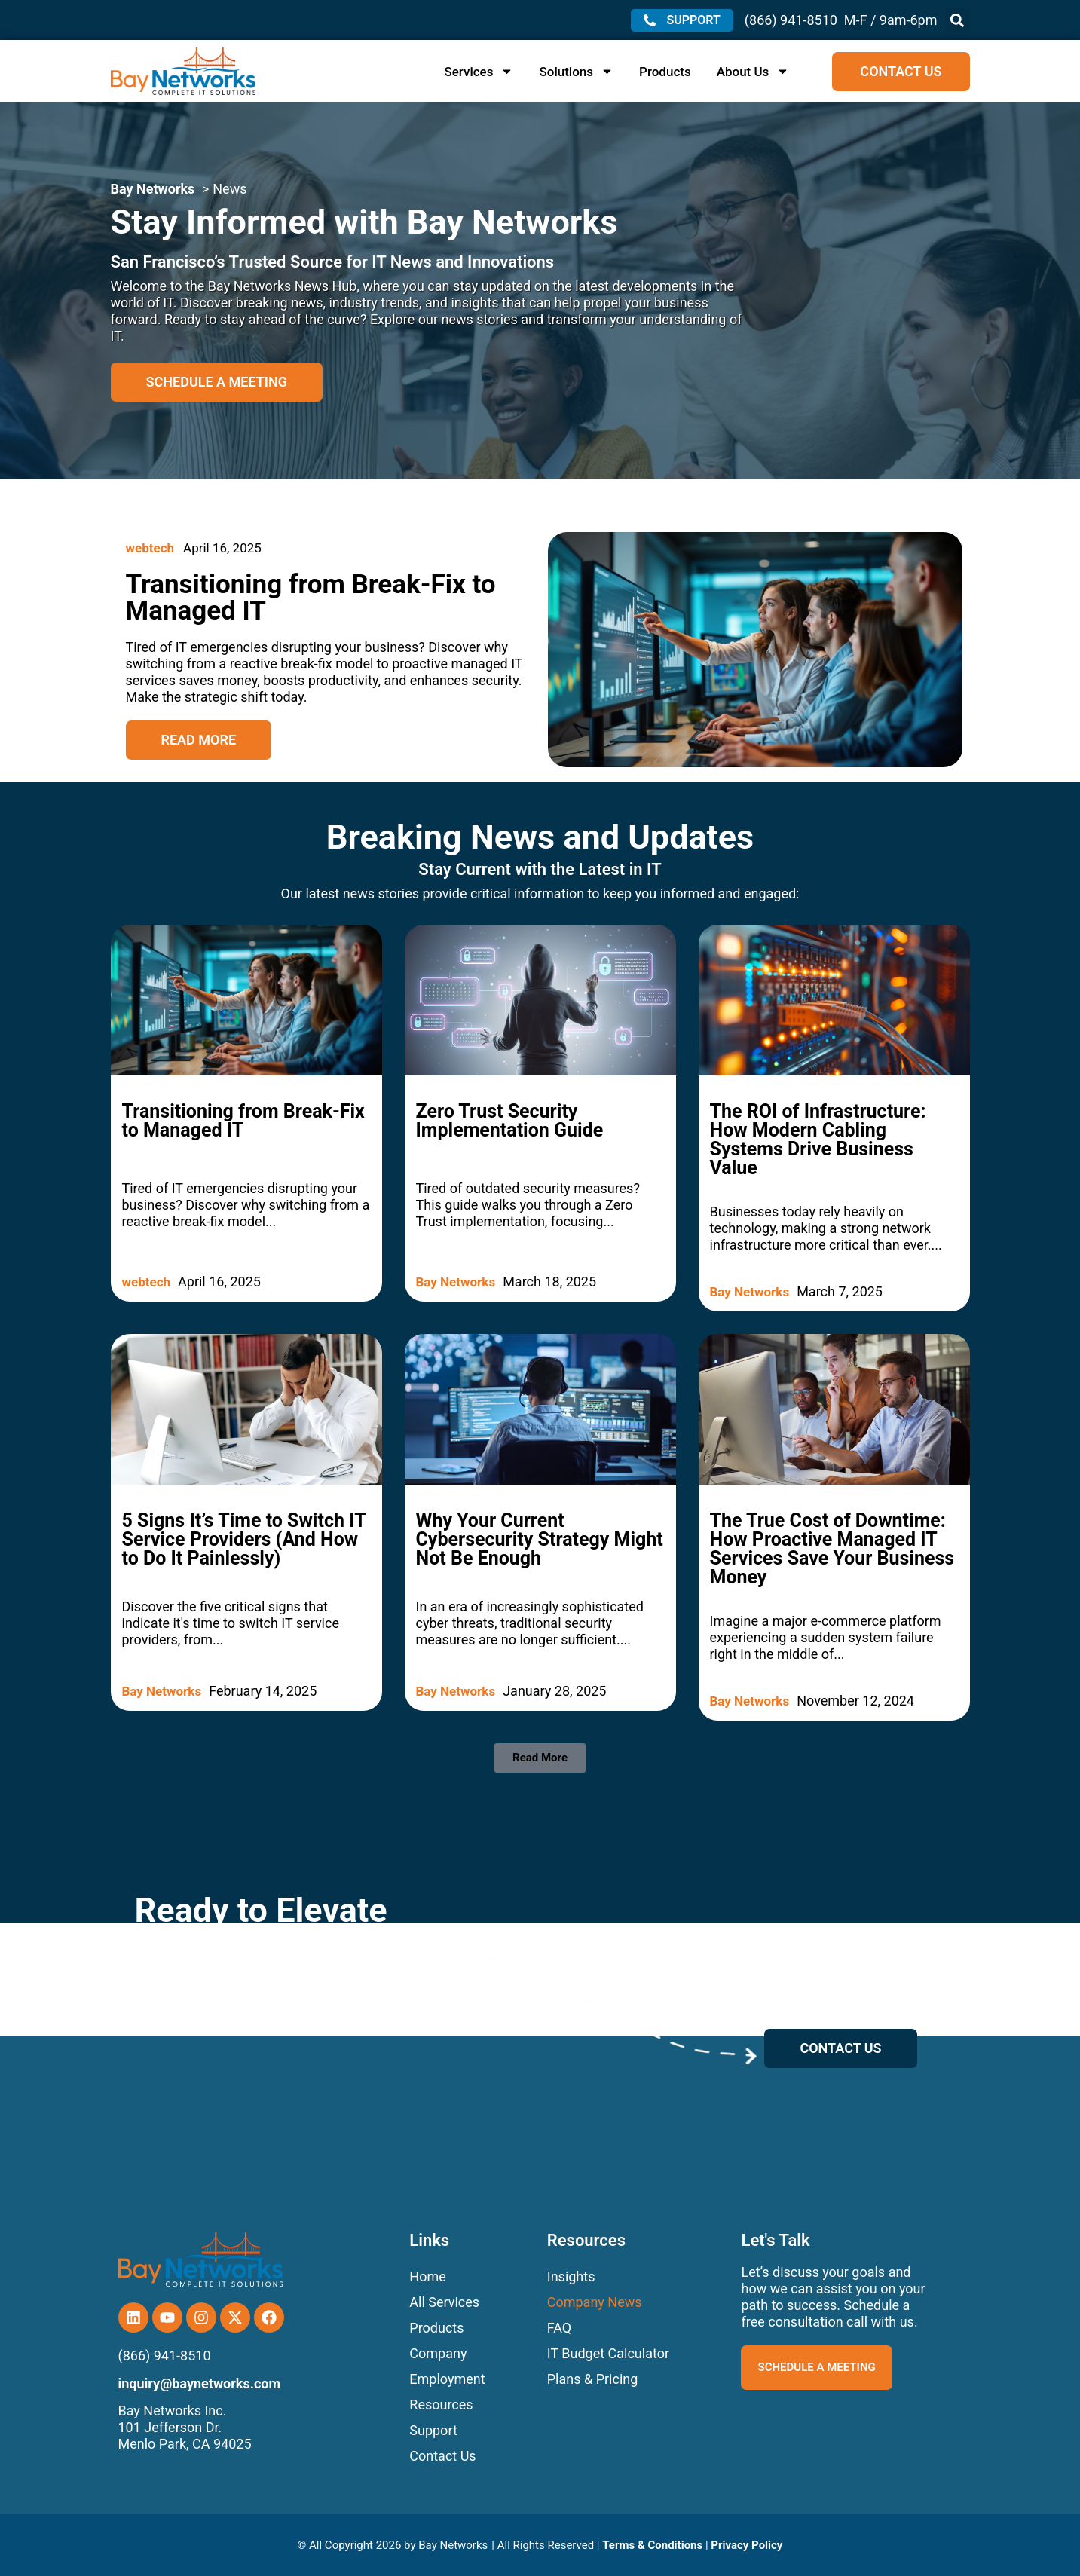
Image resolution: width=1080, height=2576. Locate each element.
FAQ (559, 2328)
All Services (444, 2302)
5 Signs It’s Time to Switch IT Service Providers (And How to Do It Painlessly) (244, 1539)
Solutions (576, 71)
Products (665, 71)
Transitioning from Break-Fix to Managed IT (243, 1120)
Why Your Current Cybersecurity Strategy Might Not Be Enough (539, 1539)
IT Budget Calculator (608, 2353)
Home (427, 2276)
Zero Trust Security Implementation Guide (510, 1120)
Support (433, 2430)
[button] (957, 20)
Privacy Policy (746, 2545)
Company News (594, 2302)
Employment (447, 2379)
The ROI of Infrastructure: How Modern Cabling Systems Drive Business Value (818, 1139)
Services (478, 71)
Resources (441, 2404)
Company (438, 2353)
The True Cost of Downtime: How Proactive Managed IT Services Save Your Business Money (832, 1549)
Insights (571, 2276)
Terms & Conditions (652, 2545)
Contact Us (442, 2456)
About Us (753, 71)
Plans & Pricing (592, 2379)
